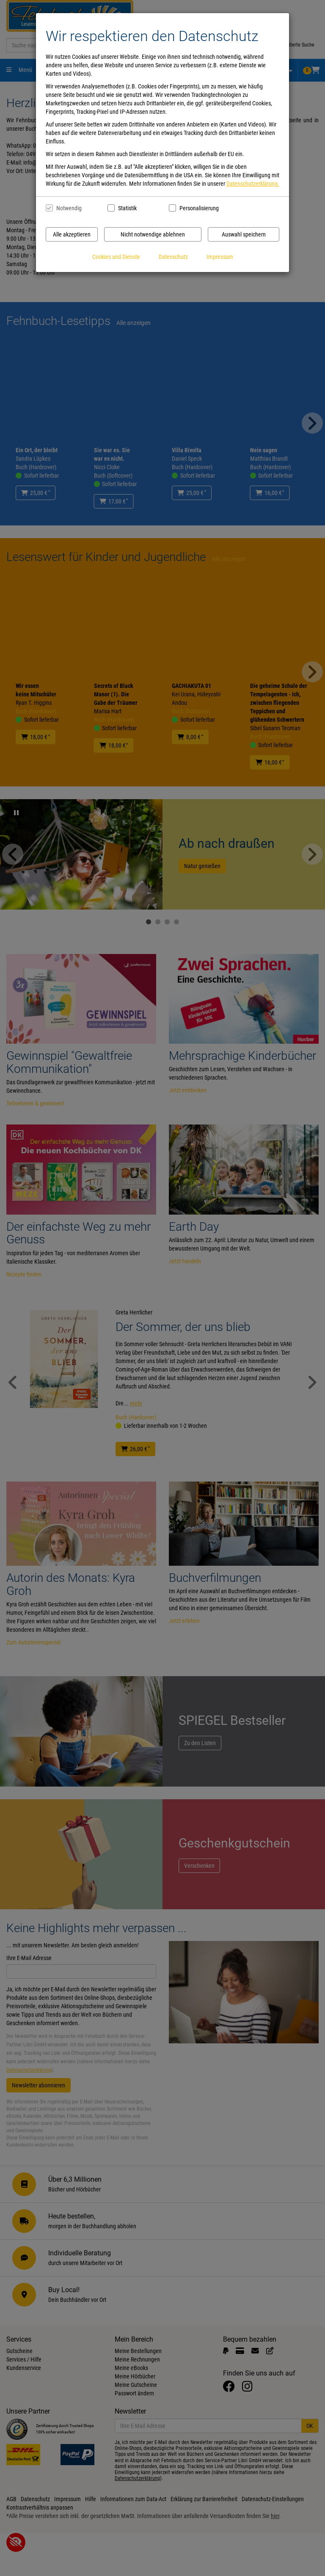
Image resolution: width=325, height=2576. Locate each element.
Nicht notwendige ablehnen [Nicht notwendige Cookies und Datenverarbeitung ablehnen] (153, 234)
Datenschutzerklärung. (252, 183)
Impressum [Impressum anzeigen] (220, 256)
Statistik (127, 208)
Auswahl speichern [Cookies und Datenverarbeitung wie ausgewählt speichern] (244, 234)
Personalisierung (198, 208)
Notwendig (69, 208)
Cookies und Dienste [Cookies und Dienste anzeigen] (116, 256)
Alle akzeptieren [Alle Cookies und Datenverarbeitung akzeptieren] (72, 234)
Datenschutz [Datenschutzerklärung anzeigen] (173, 256)
